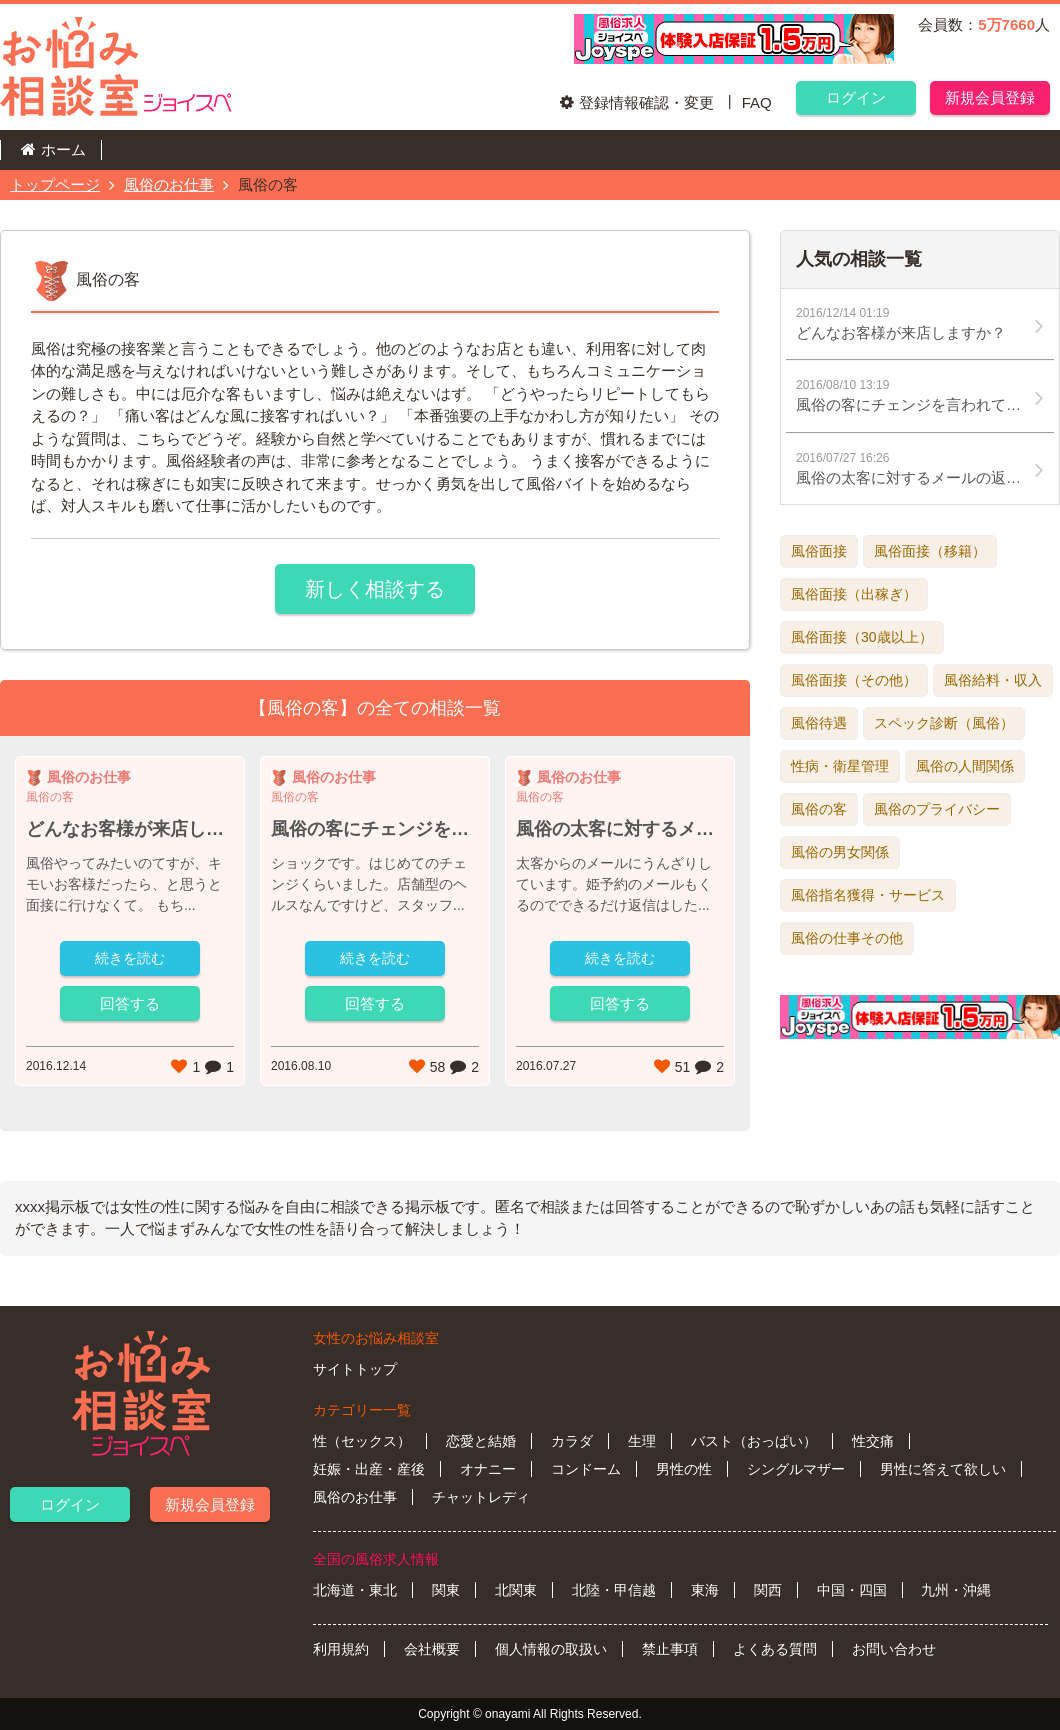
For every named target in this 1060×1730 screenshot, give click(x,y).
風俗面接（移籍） (930, 551)
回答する (130, 1003)
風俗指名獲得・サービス (868, 895)
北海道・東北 (355, 1590)
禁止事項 (670, 1649)
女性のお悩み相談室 (376, 1338)
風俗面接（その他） (854, 680)
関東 (446, 1590)
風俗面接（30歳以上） (862, 637)
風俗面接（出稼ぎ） (854, 594)
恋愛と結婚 (481, 1441)
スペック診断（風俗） (944, 723)
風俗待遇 (819, 723)
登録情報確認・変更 (646, 102)
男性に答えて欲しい (943, 1469)
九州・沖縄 (956, 1590)
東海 (705, 1590)
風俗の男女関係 (840, 852)
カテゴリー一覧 (362, 1410)
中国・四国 (852, 1590)
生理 (642, 1441)
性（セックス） (362, 1441)
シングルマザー (796, 1469)
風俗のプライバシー (937, 809)
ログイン (856, 97)
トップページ (55, 184)
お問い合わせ (894, 1649)
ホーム (63, 149)
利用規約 (341, 1649)
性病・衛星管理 (840, 766)
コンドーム (586, 1469)
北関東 (516, 1590)
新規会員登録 (990, 97)
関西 (768, 1590)
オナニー (488, 1469)
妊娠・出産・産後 (369, 1469)
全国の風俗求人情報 (376, 1559)
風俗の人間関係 (965, 766)
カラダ (572, 1441)
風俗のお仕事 (169, 184)
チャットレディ (481, 1497)
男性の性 (684, 1469)
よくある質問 (775, 1649)
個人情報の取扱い (551, 1649)
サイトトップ (355, 1369)
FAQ (757, 102)
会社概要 (432, 1649)
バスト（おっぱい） (754, 1441)
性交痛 (873, 1441)
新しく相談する (375, 589)
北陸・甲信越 (614, 1590)
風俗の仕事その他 (847, 938)
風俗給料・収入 (993, 680)
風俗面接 (819, 551)
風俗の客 (819, 809)
